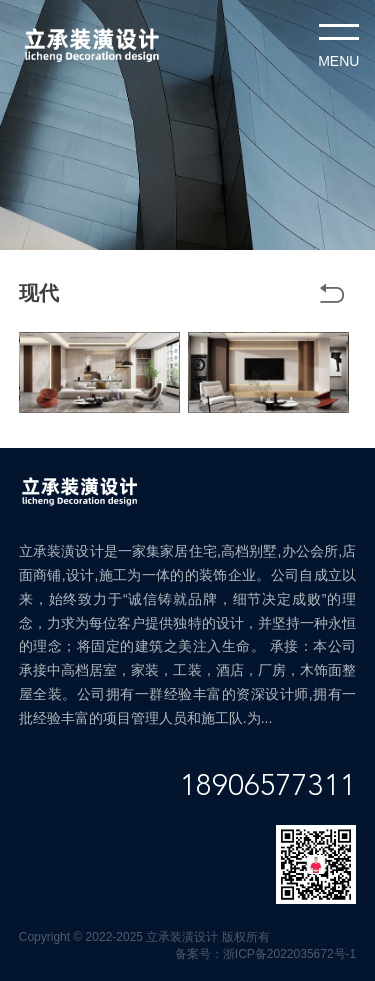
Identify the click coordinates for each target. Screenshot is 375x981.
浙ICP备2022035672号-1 (289, 954)
